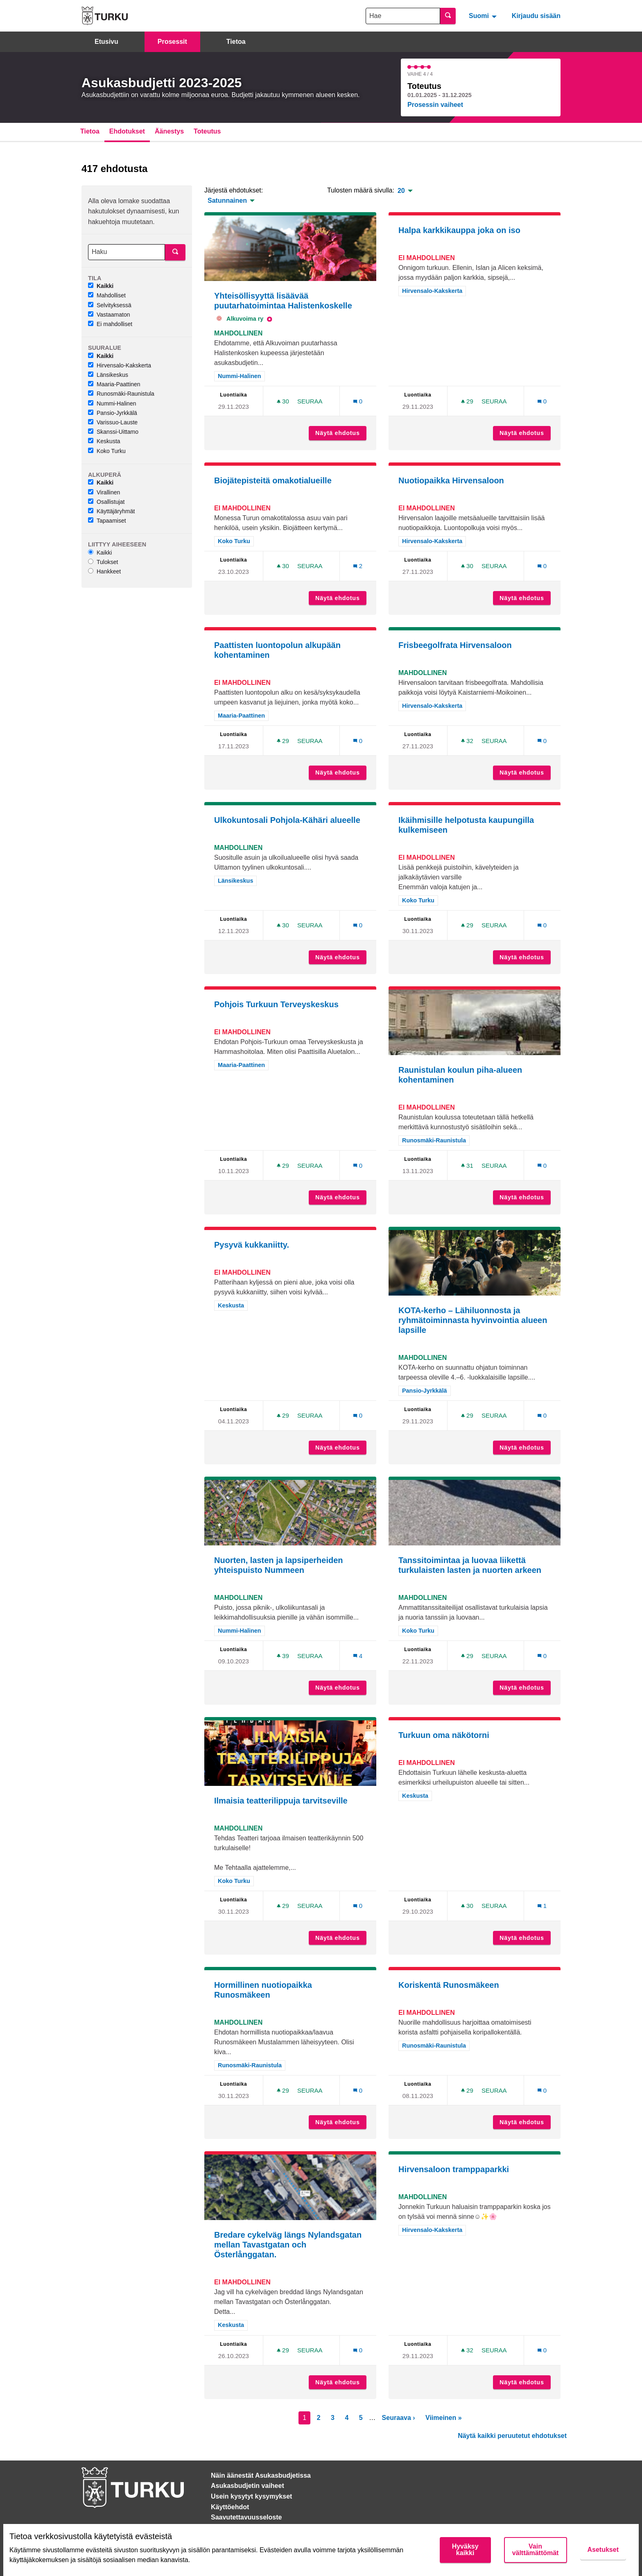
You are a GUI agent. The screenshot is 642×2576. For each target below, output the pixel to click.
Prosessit (172, 41)
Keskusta (104, 441)
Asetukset (603, 2549)
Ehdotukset (127, 131)
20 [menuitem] (401, 191)
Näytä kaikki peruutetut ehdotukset (512, 2435)
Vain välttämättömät (535, 2549)
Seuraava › (398, 2417)
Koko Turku (107, 451)
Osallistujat (106, 501)
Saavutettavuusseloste (246, 2517)
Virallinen (104, 492)
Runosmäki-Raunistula (121, 393)
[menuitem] (484, 15)
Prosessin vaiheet (435, 104)
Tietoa (236, 41)
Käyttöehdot (230, 2507)
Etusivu (106, 41)
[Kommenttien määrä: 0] (357, 401)
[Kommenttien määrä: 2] (357, 566)
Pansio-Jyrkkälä (112, 413)
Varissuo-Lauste (113, 422)
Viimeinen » (443, 2417)
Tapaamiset (107, 520)
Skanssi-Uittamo (113, 431)
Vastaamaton (109, 314)
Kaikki (100, 286)
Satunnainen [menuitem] (227, 200)
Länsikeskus (108, 375)
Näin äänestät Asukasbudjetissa (261, 2475)
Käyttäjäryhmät (111, 511)
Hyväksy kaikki (465, 2549)
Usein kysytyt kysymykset (251, 2496)
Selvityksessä (109, 305)
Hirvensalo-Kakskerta (119, 365)
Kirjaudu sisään (536, 15)
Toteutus (207, 131)
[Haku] (126, 252)
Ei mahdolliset (110, 324)
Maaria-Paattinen (114, 384)
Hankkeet (104, 571)
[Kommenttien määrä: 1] (542, 1906)
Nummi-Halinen (112, 403)
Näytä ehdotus (340, 433)
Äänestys (169, 131)
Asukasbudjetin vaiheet (247, 2485)
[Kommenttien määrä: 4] (357, 1656)
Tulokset (103, 562)
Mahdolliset (107, 295)
